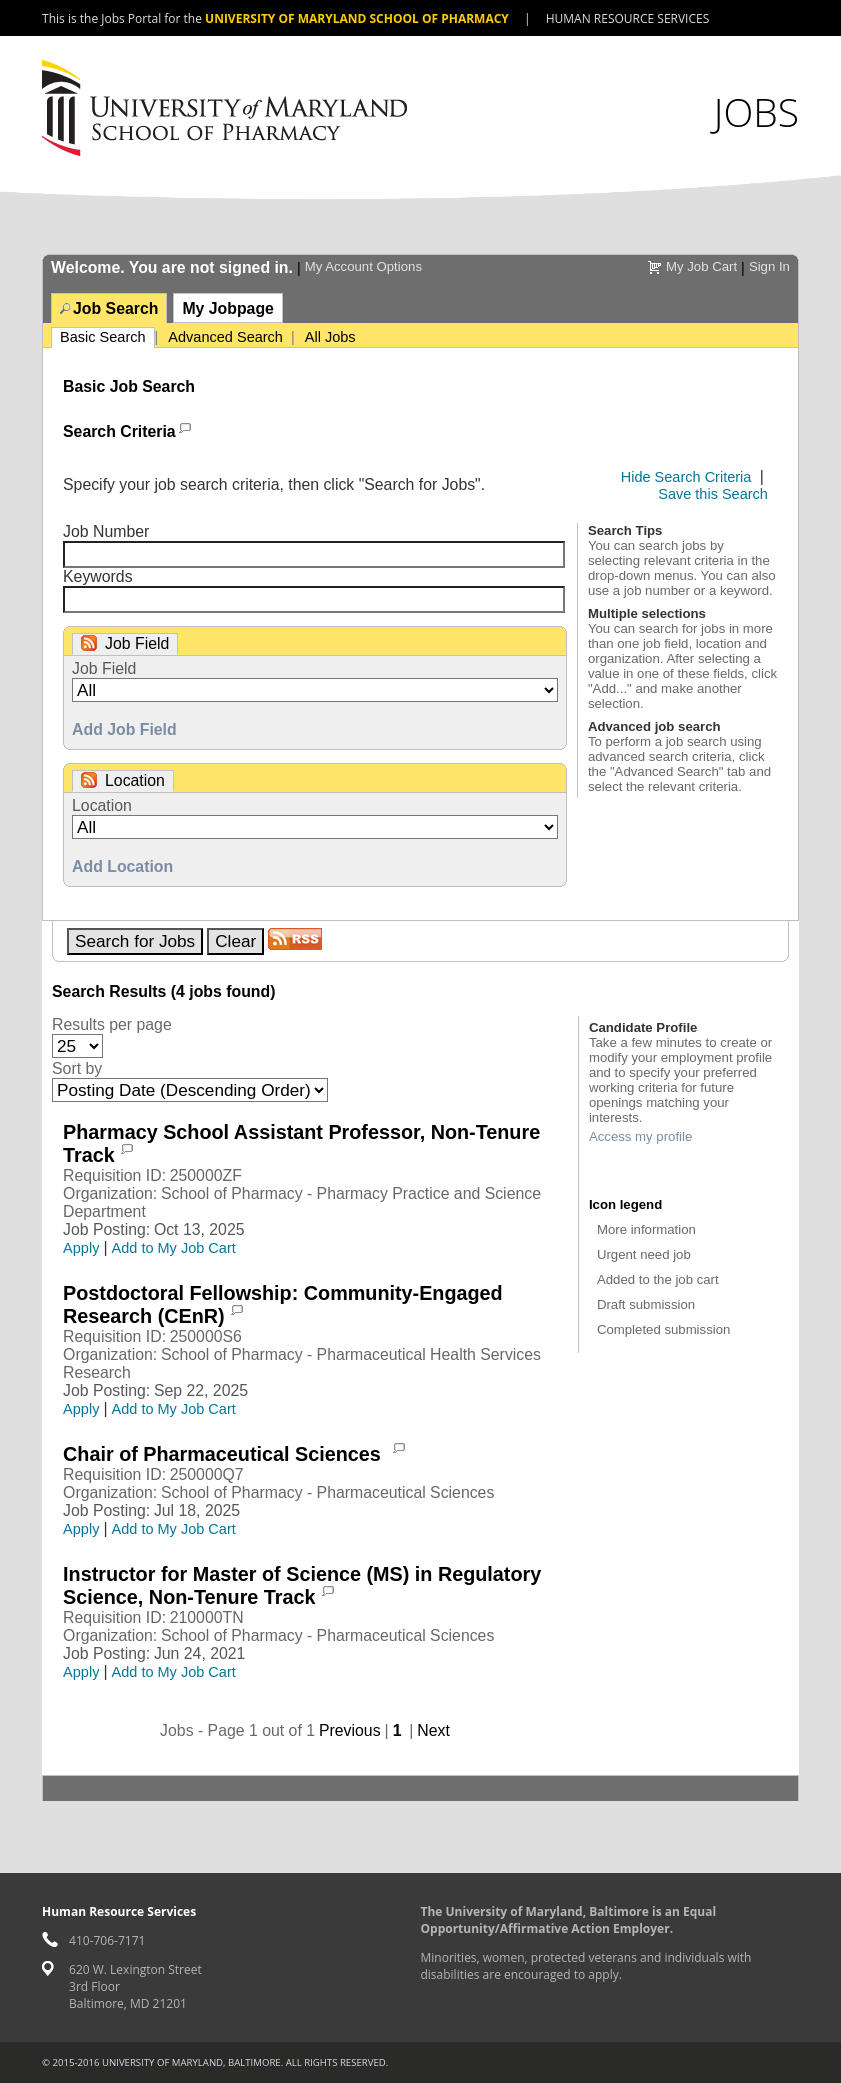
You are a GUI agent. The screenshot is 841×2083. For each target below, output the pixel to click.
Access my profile (640, 1136)
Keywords (98, 576)
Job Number (106, 531)
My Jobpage (227, 308)
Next (433, 1730)
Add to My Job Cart (174, 1248)
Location (102, 805)
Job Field (104, 668)
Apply (81, 1248)
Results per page (112, 1024)
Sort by (77, 1068)
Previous (350, 1730)
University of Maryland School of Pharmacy (357, 18)
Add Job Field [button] (124, 729)
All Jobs (330, 337)
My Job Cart (701, 266)
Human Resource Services (628, 18)
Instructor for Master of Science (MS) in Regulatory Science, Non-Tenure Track (302, 1585)
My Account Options (363, 266)
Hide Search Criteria (686, 477)
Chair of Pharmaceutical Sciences (224, 1454)
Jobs (756, 111)
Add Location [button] (122, 866)
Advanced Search (225, 337)
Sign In (769, 266)
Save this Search (713, 494)
